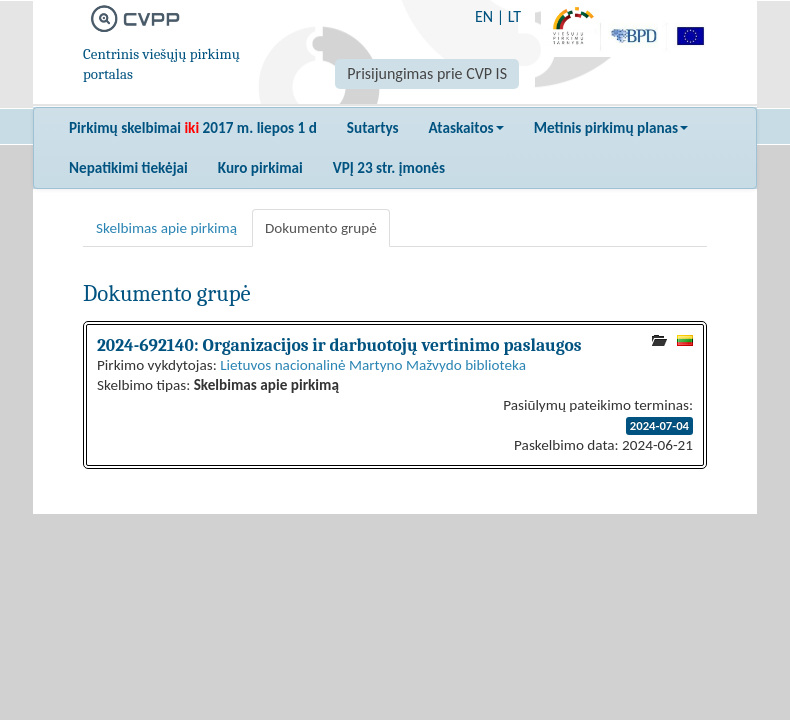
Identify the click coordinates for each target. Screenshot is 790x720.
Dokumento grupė (321, 228)
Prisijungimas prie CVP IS (427, 73)
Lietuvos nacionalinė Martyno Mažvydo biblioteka (373, 365)
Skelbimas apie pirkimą (166, 228)
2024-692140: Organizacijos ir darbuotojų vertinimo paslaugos (339, 345)
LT (514, 16)
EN (484, 16)
